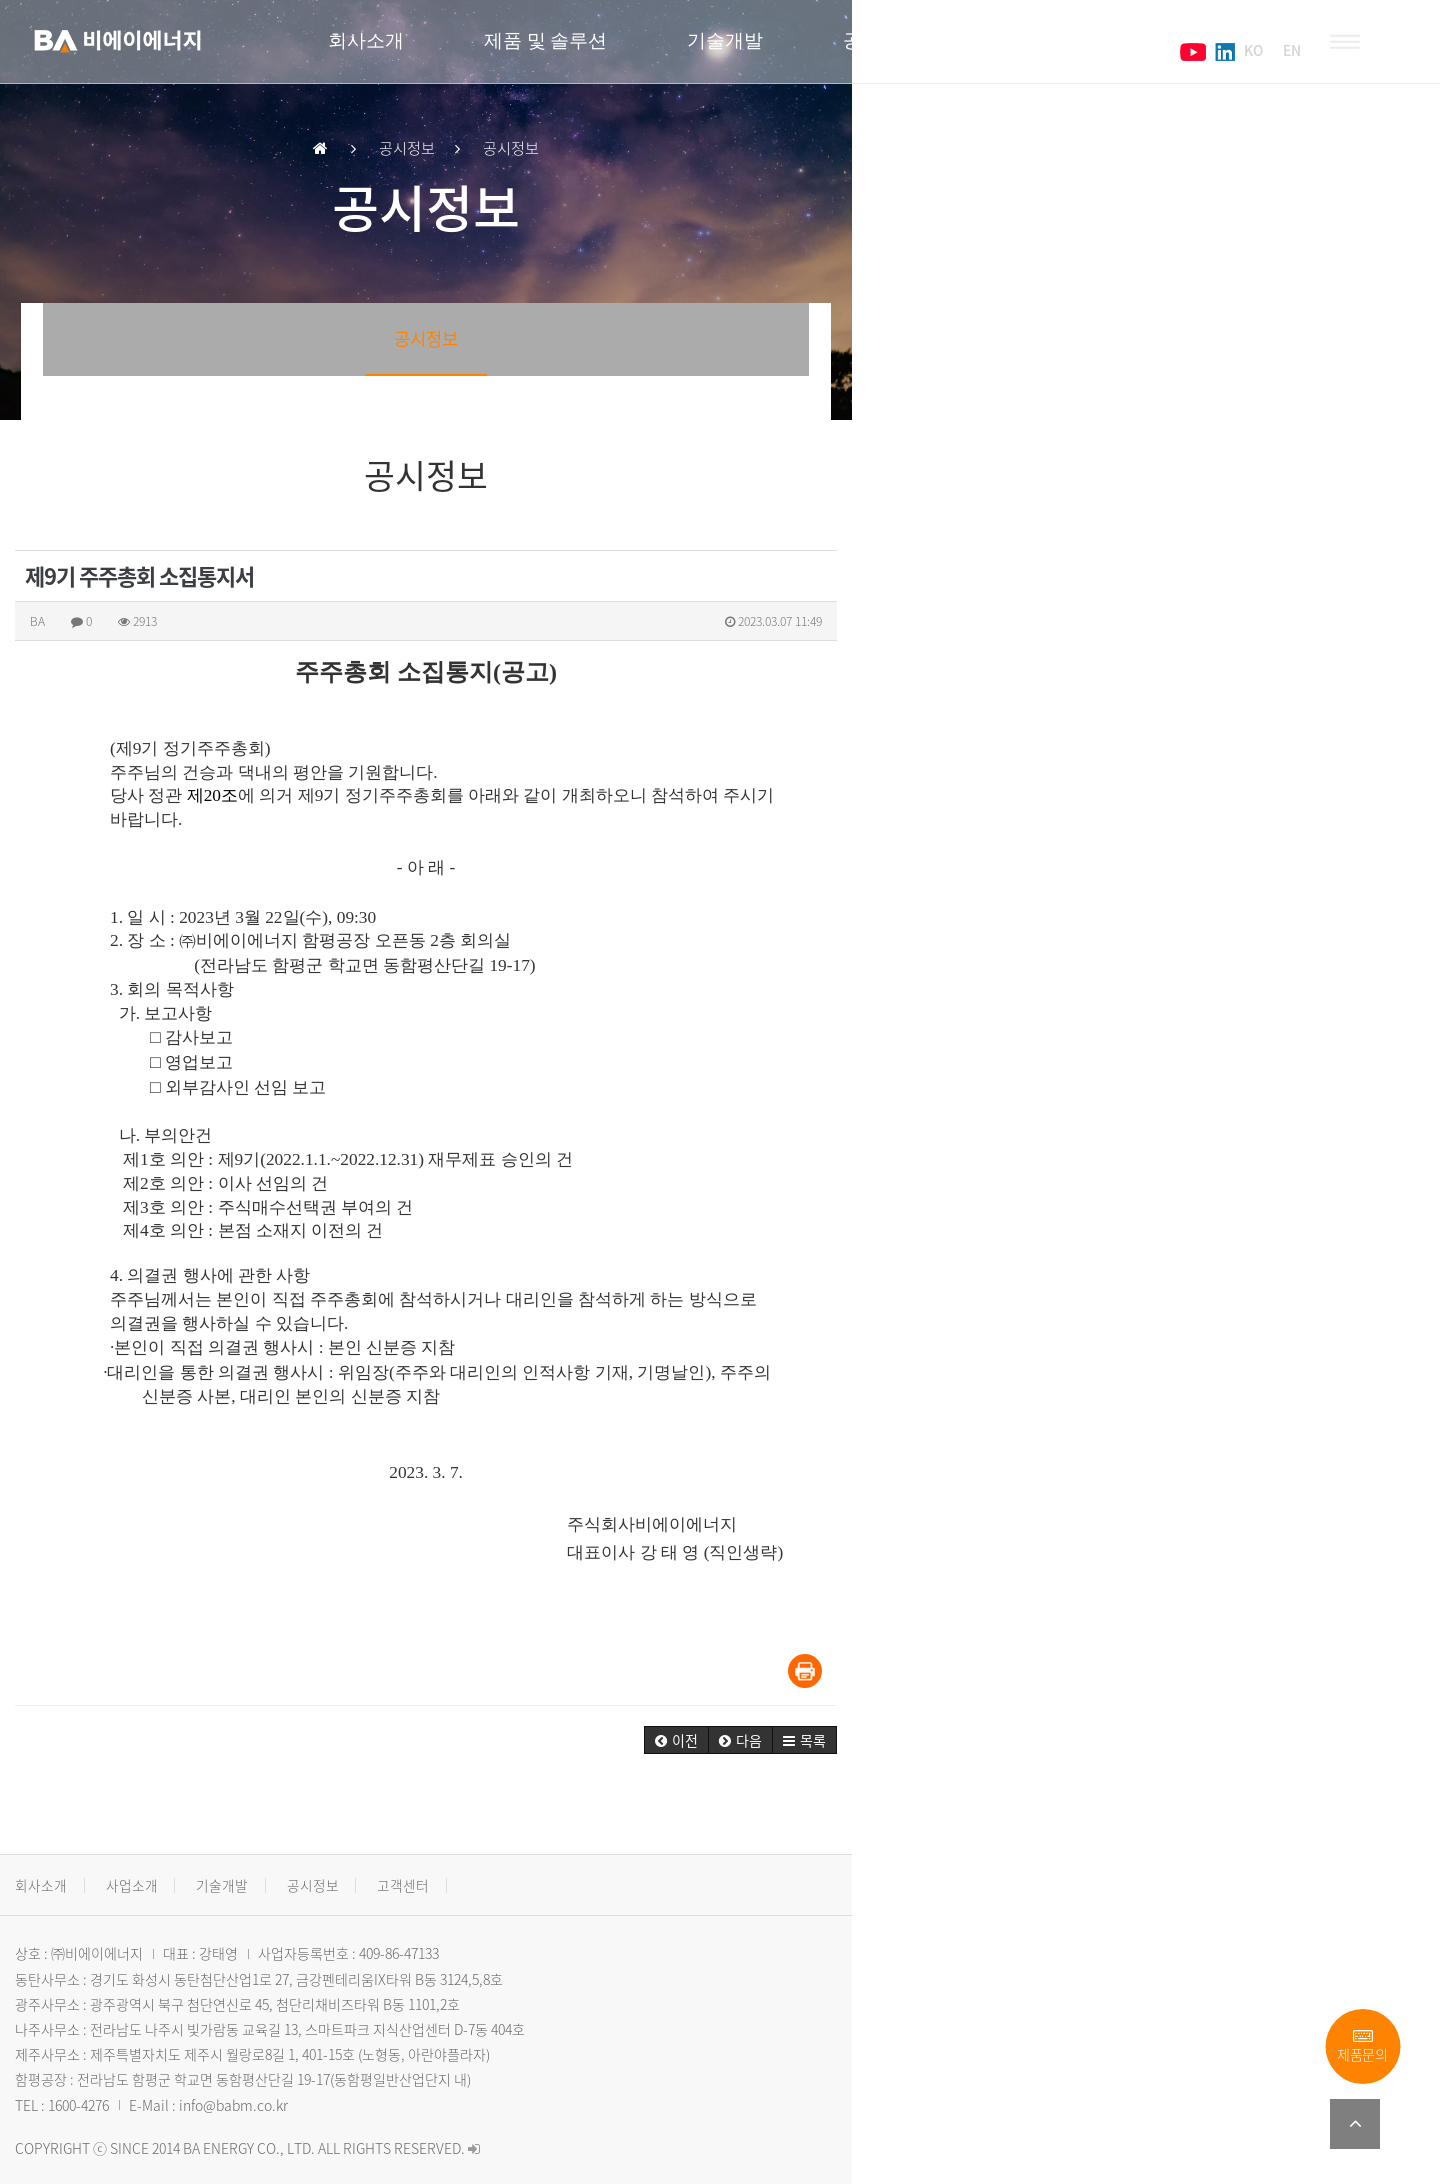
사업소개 (156, 1862)
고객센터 (1054, 49)
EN (1275, 50)
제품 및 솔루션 (565, 49)
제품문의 (1362, 2046)
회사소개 (388, 49)
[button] (1244, 1717)
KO (1234, 50)
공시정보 (898, 49)
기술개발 (742, 49)
